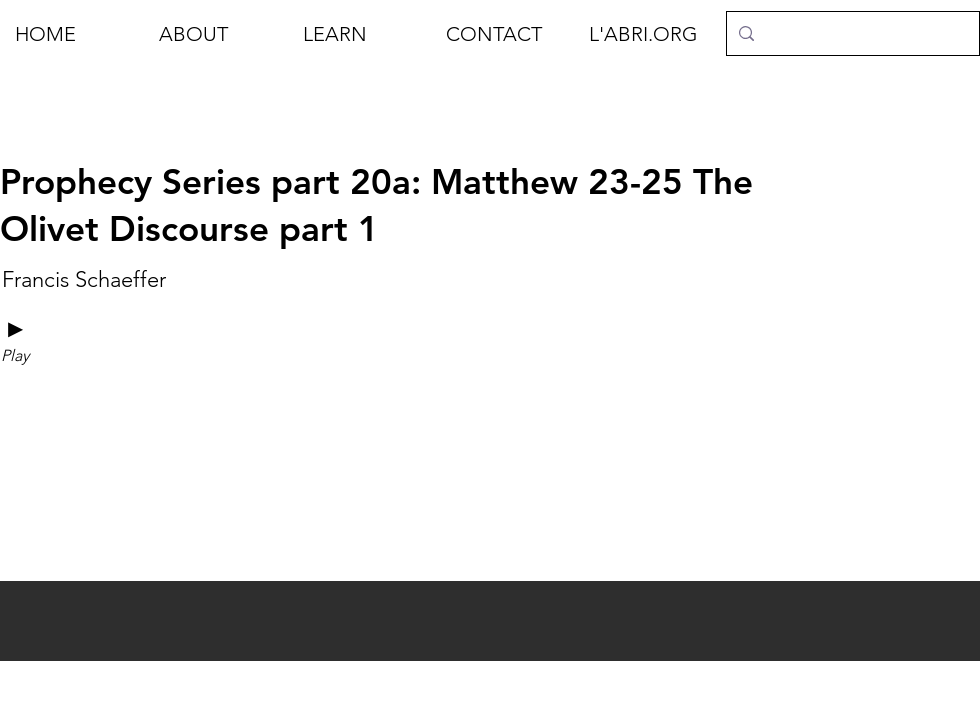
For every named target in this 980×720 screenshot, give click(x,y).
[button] (216, 34)
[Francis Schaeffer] (84, 280)
